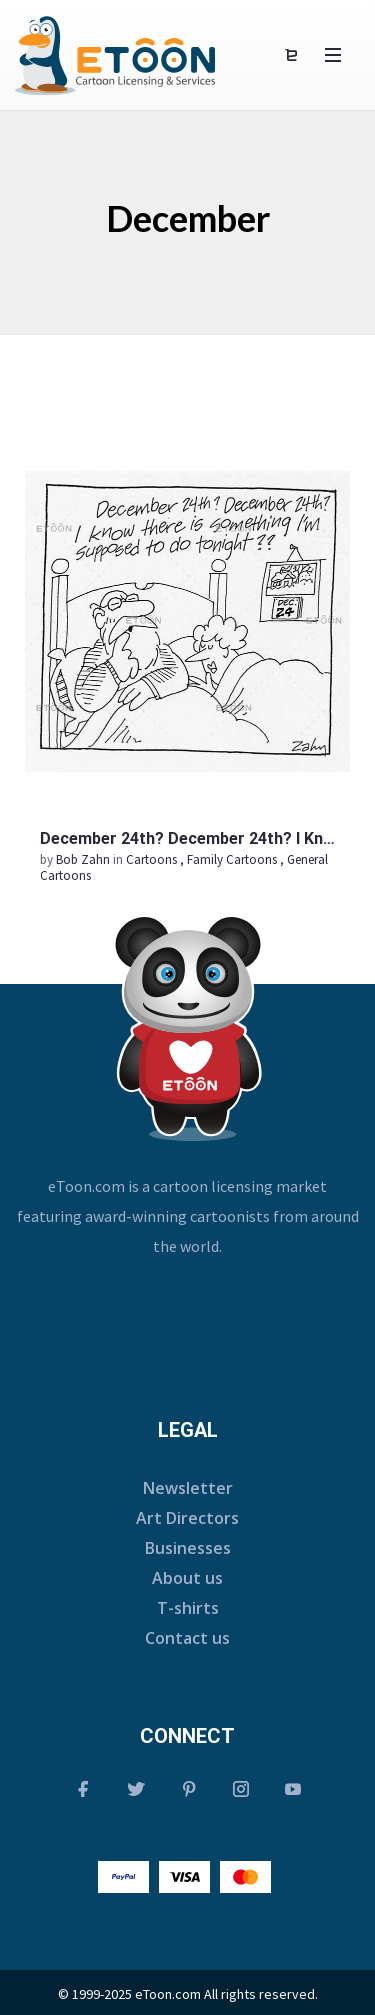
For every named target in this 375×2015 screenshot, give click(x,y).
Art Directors (187, 1518)
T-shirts (188, 1608)
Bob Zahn (84, 859)
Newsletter (188, 1488)
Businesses (188, 1548)
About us (187, 1578)
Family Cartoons (232, 859)
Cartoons (151, 859)
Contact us (187, 1638)
